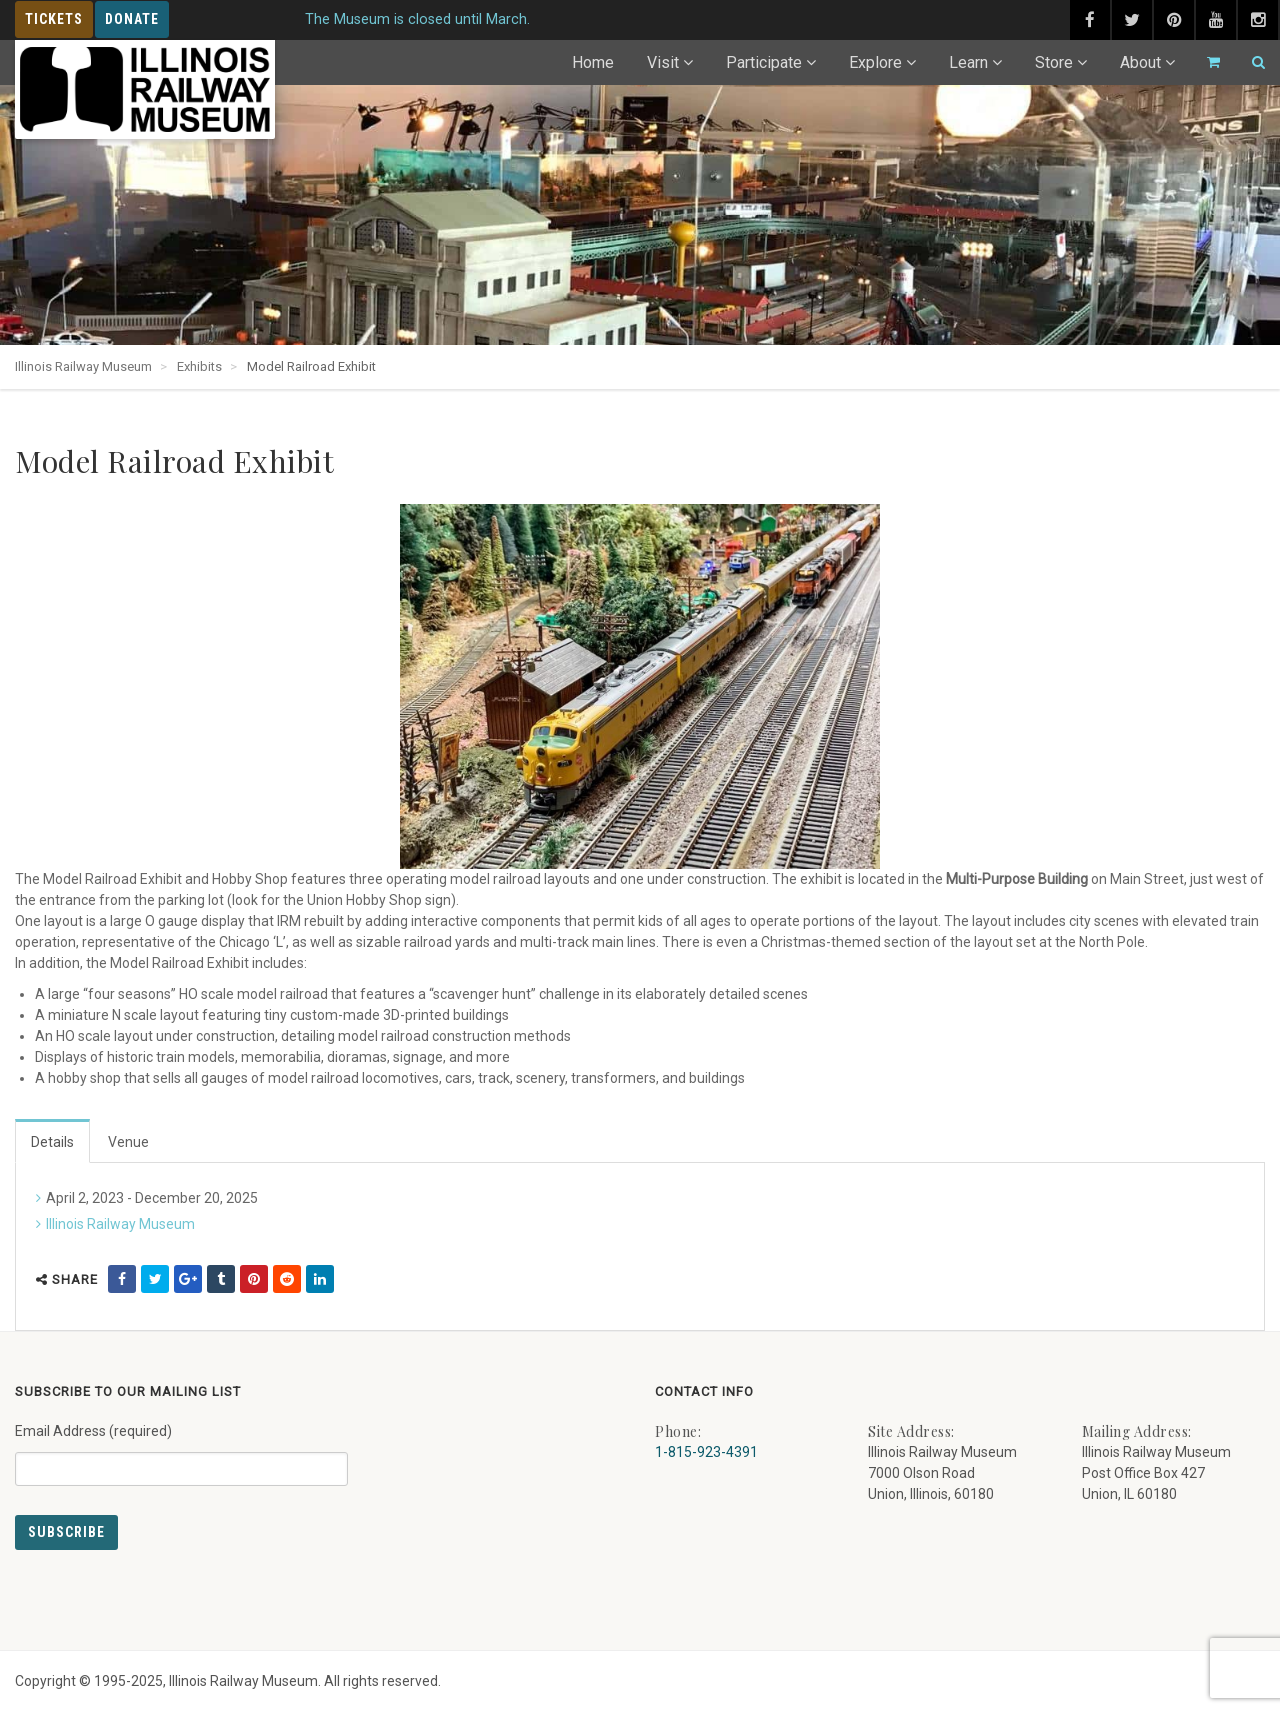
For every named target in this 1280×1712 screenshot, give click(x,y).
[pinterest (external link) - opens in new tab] (1174, 20)
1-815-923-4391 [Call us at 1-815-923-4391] (706, 1452)
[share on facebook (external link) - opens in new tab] (122, 1279)
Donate (132, 19)
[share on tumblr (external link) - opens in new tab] (221, 1279)
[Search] (1250, 62)
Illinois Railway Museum (120, 1224)
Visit (663, 62)
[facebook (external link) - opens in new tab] (1090, 20)
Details (52, 1142)
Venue (128, 1142)
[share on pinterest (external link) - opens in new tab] (254, 1279)
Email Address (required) (181, 1447)
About (1140, 62)
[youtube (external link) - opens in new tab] (1216, 20)
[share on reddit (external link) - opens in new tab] (287, 1279)
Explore (875, 62)
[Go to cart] (1205, 62)
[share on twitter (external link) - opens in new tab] (155, 1279)
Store (1054, 62)
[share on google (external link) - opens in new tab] (188, 1279)
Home (593, 62)
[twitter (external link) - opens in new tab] (1132, 20)
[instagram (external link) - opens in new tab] (1258, 20)
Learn (968, 62)
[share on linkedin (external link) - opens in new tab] (320, 1279)
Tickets (54, 19)
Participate (764, 62)
